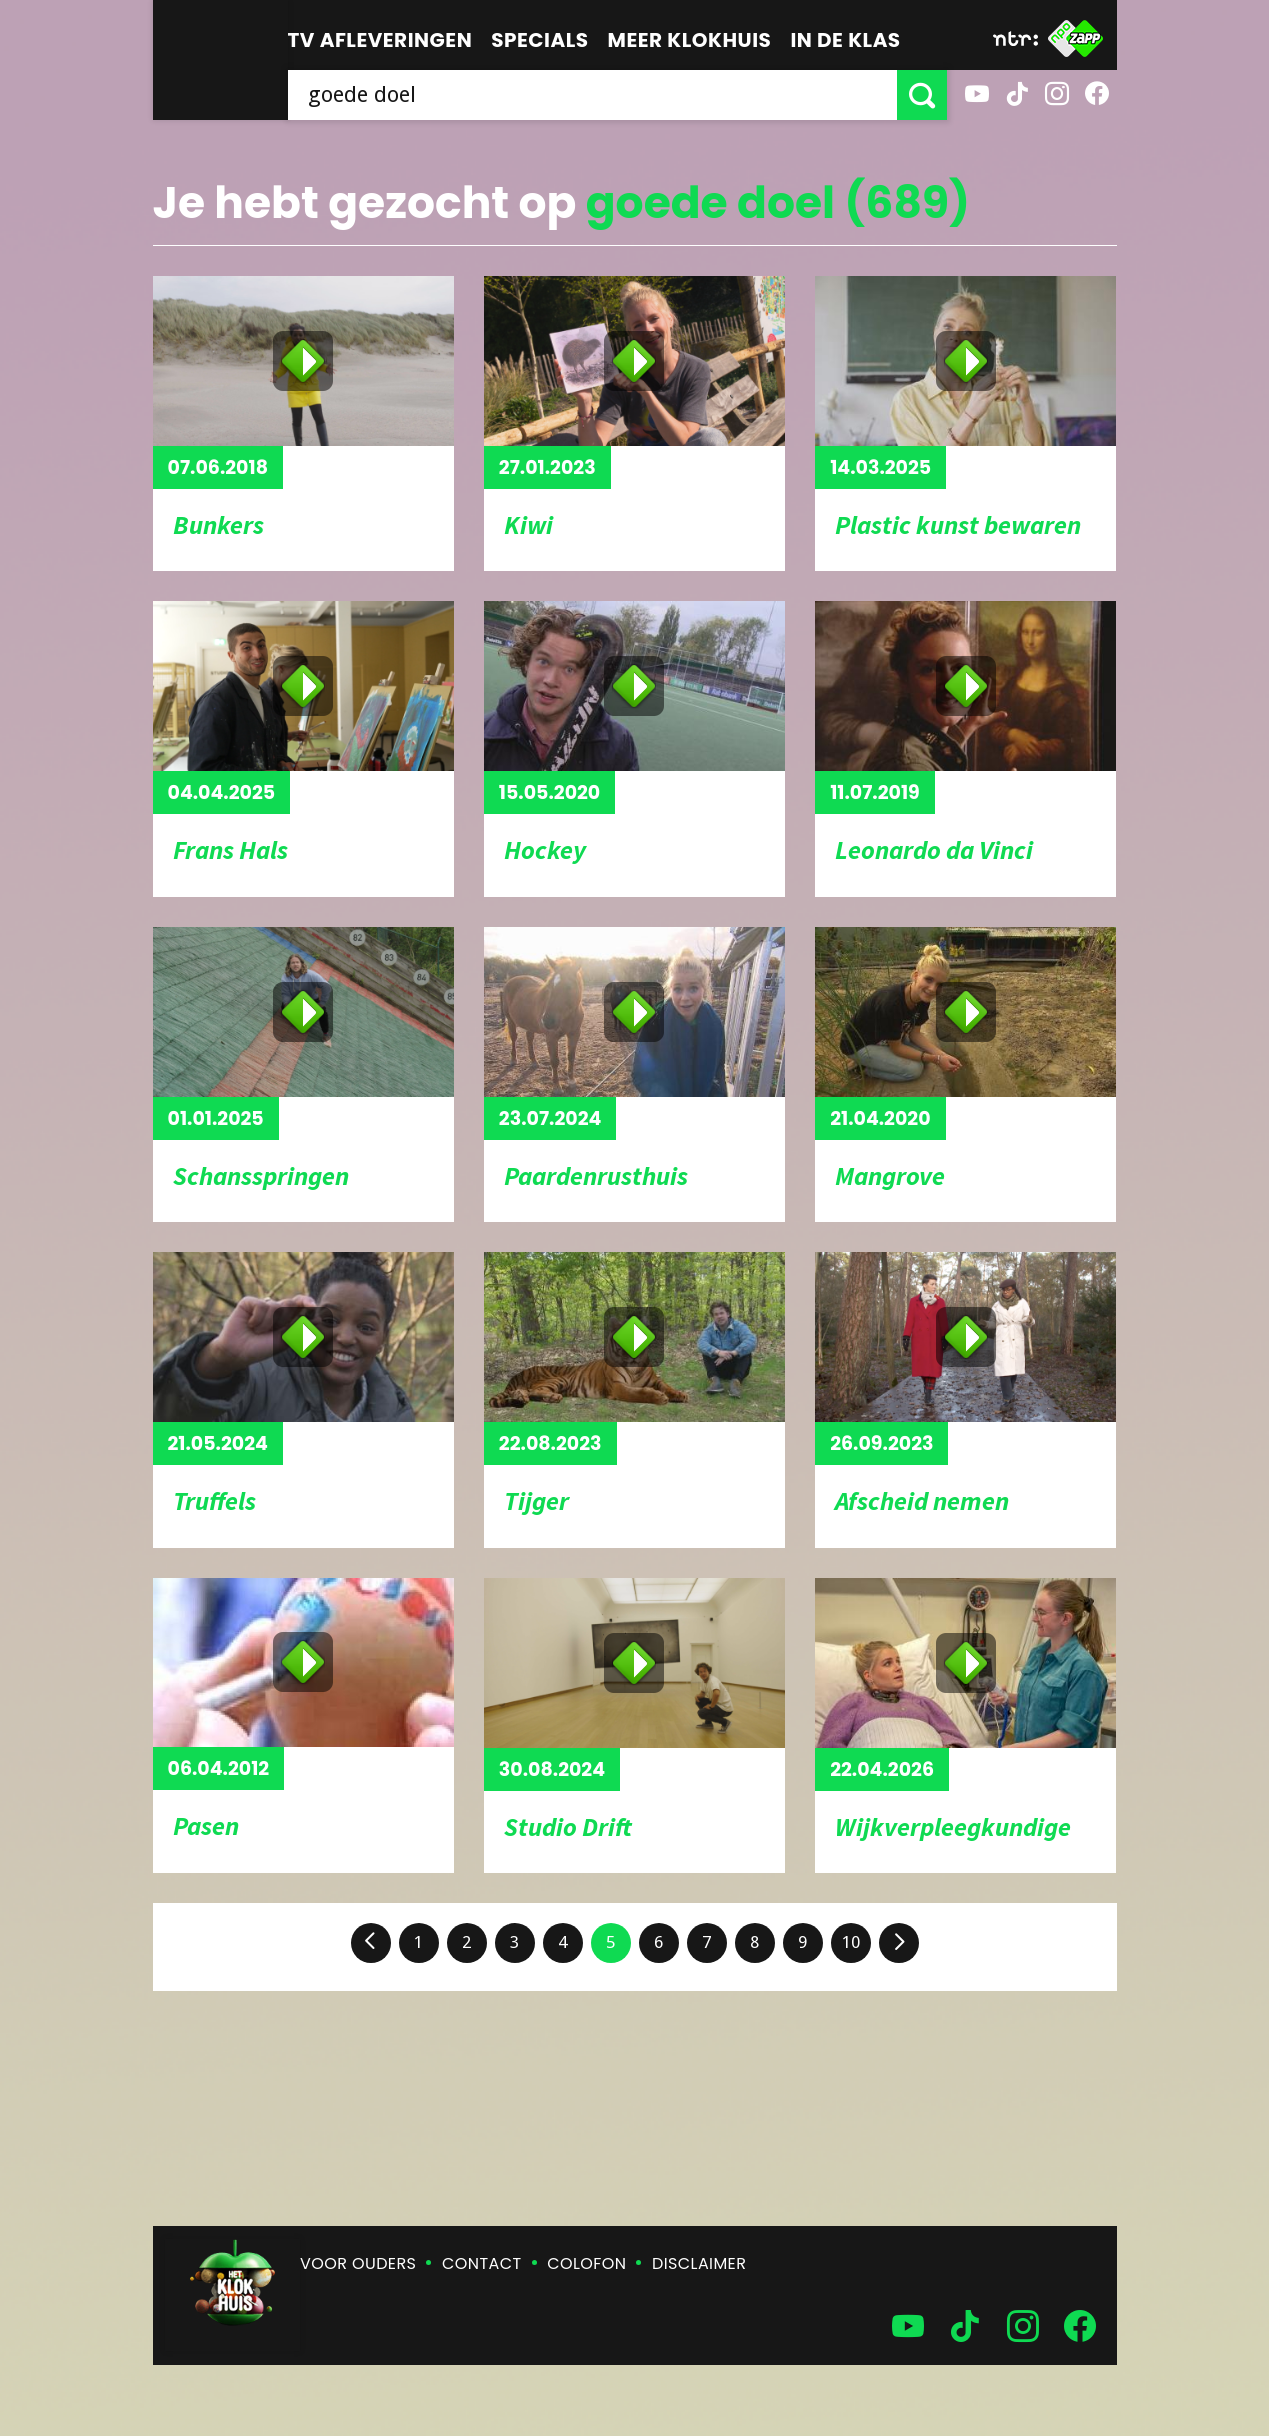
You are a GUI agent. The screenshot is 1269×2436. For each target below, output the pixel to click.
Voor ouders (358, 2263)
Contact (481, 2263)
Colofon (586, 2263)
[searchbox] (592, 95)
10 (851, 1942)
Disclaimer (699, 2263)
